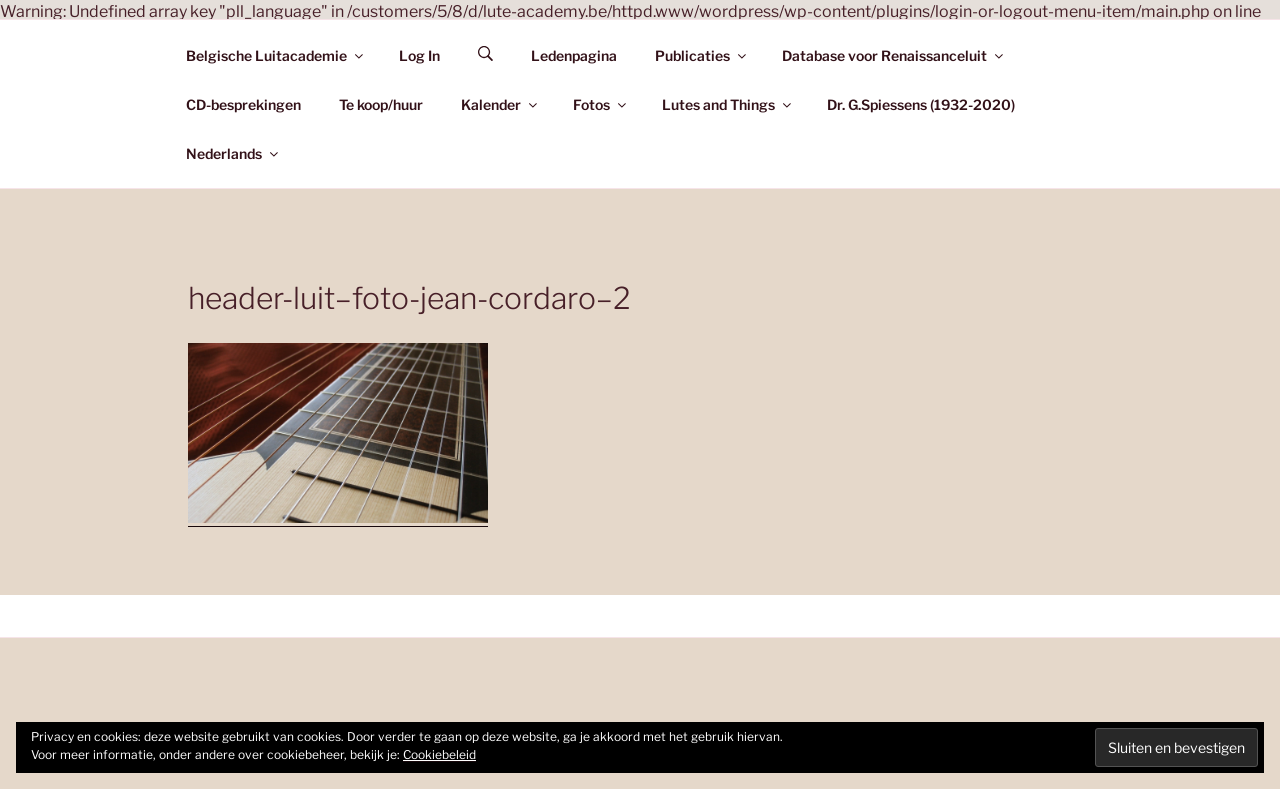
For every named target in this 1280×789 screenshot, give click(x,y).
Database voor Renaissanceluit (894, 55)
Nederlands (233, 153)
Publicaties (702, 55)
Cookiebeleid (439, 754)
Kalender (500, 104)
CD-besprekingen (243, 104)
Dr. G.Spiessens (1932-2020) (921, 104)
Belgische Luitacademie (276, 55)
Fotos (601, 104)
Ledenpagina (574, 55)
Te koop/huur (381, 104)
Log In (419, 55)
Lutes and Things (728, 104)
